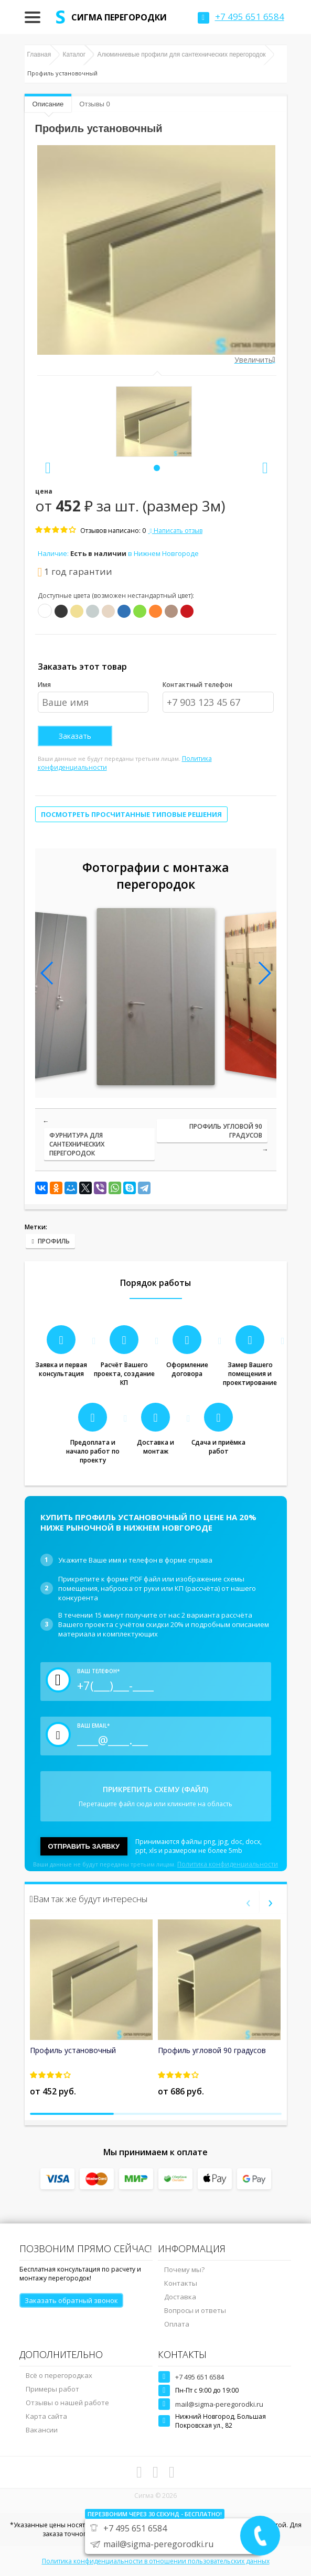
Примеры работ (52, 2389)
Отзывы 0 (94, 104)
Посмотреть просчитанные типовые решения (131, 814)
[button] (157, 468)
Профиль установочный (73, 2050)
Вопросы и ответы (195, 2310)
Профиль (54, 1241)
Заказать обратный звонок (71, 2300)
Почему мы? (184, 2269)
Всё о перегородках (59, 2375)
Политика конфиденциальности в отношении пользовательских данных (156, 2561)
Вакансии (42, 2430)
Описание (48, 104)
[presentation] (48, 468)
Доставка (180, 2296)
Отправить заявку (84, 1846)
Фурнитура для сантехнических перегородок (76, 1144)
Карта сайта (46, 2416)
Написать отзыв (175, 530)
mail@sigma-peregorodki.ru (219, 2404)
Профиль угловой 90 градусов (225, 1131)
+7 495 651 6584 (199, 2377)
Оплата (176, 2324)
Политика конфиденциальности (227, 1864)
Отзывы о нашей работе (67, 2402)
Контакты (180, 2283)
